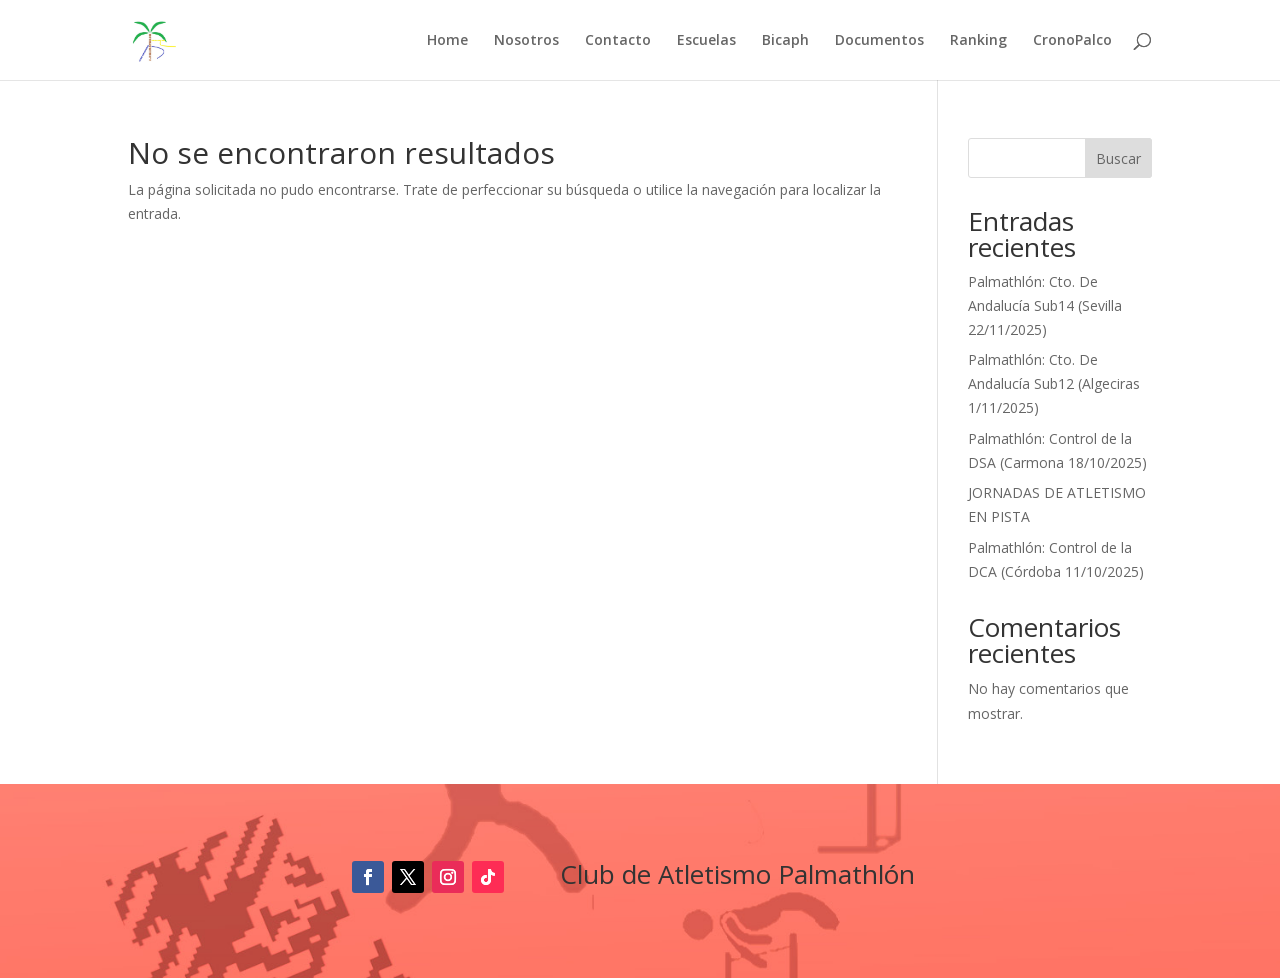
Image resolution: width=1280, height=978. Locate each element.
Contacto (618, 41)
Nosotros (526, 41)
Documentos (879, 41)
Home (447, 41)
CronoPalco (1072, 41)
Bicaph (785, 41)
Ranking (978, 41)
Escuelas (706, 41)
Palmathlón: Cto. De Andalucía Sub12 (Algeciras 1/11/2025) (1054, 383)
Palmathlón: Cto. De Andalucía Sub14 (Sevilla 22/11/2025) (1045, 305)
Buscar (1118, 158)
